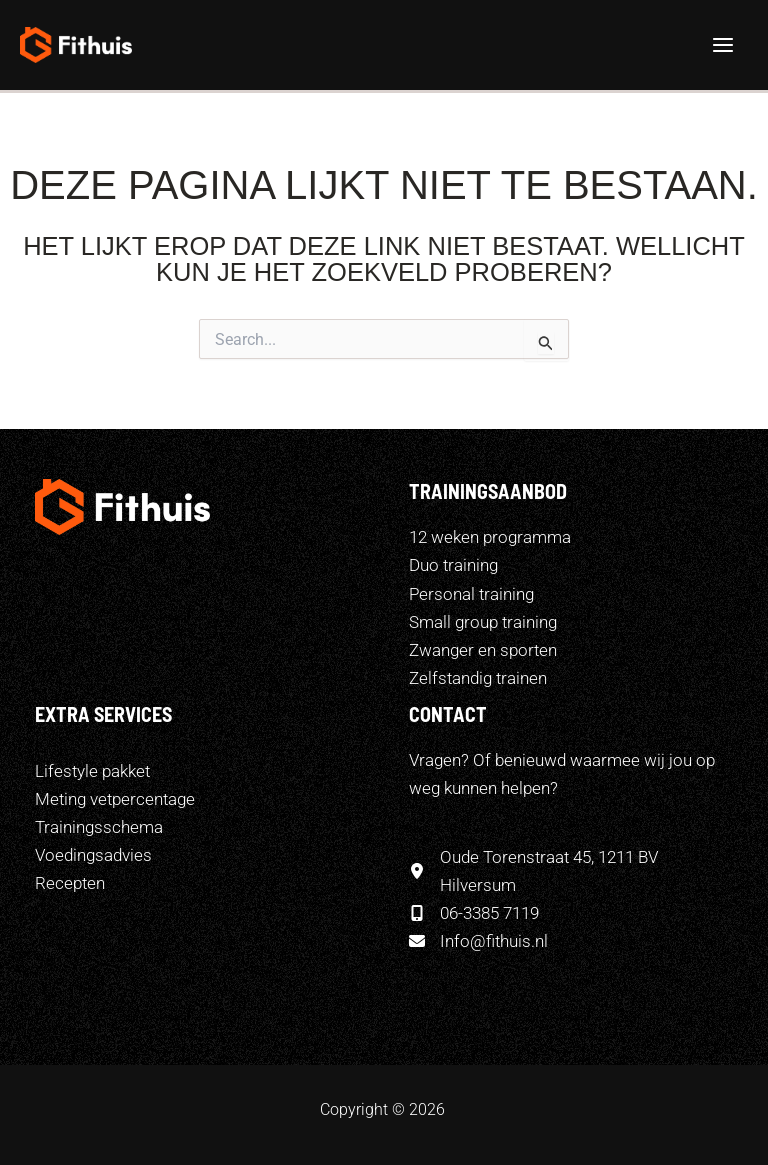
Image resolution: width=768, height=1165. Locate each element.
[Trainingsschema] (99, 827)
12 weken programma (490, 537)
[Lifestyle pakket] (92, 771)
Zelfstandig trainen (478, 678)
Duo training (453, 565)
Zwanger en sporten (483, 650)
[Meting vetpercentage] (115, 799)
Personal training (471, 594)
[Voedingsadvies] (93, 855)
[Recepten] (70, 883)
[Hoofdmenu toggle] (724, 45)
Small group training (483, 622)
